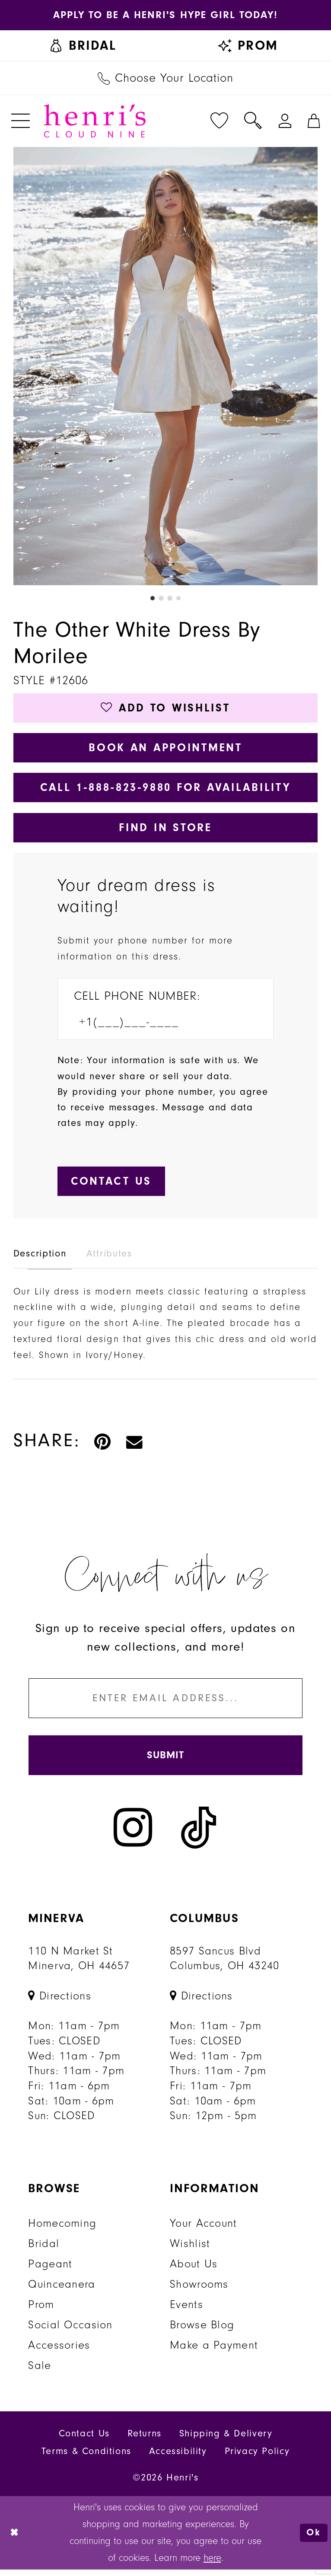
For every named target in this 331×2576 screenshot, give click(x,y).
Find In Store (165, 830)
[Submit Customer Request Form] (111, 1186)
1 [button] (152, 599)
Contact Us (84, 2440)
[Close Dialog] (14, 2539)
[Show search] (253, 122)
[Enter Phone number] (157, 1025)
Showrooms (199, 2290)
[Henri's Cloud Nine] (95, 121)
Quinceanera (61, 2290)
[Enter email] (165, 1703)
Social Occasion (70, 2331)
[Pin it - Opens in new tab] (103, 1444)
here (212, 2564)
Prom (41, 2311)
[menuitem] (83, 46)
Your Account (203, 2229)
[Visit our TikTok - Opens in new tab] (198, 1834)
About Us (193, 2270)
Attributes (109, 1258)
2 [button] (161, 599)
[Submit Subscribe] (165, 1761)
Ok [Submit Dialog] (313, 2539)
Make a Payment (214, 2351)
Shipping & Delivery (226, 2440)
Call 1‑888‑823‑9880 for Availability (165, 790)
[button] (20, 121)
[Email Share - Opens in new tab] (135, 1444)
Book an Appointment (165, 749)
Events (186, 2311)
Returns (144, 2440)
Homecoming (62, 2229)
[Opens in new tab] (165, 15)
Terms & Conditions (86, 2457)
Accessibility (178, 2457)
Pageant (50, 2270)
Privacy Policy (257, 2457)
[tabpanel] (165, 367)
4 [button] (178, 599)
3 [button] (169, 599)
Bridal (43, 2250)
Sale (39, 2372)
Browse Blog (202, 2331)
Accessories (59, 2351)
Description (40, 1258)
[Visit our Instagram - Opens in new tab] (133, 1834)
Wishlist (190, 2250)
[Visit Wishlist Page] (219, 122)
